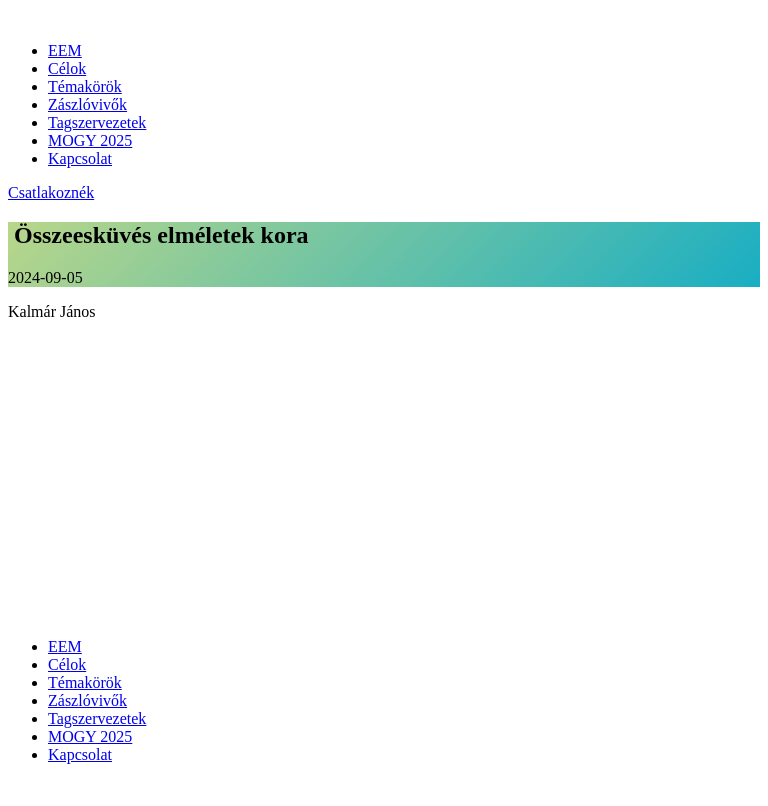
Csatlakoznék (51, 192)
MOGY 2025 (90, 140)
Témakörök (85, 86)
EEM (65, 50)
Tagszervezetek (97, 122)
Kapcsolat (80, 158)
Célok (67, 68)
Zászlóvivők (87, 104)
